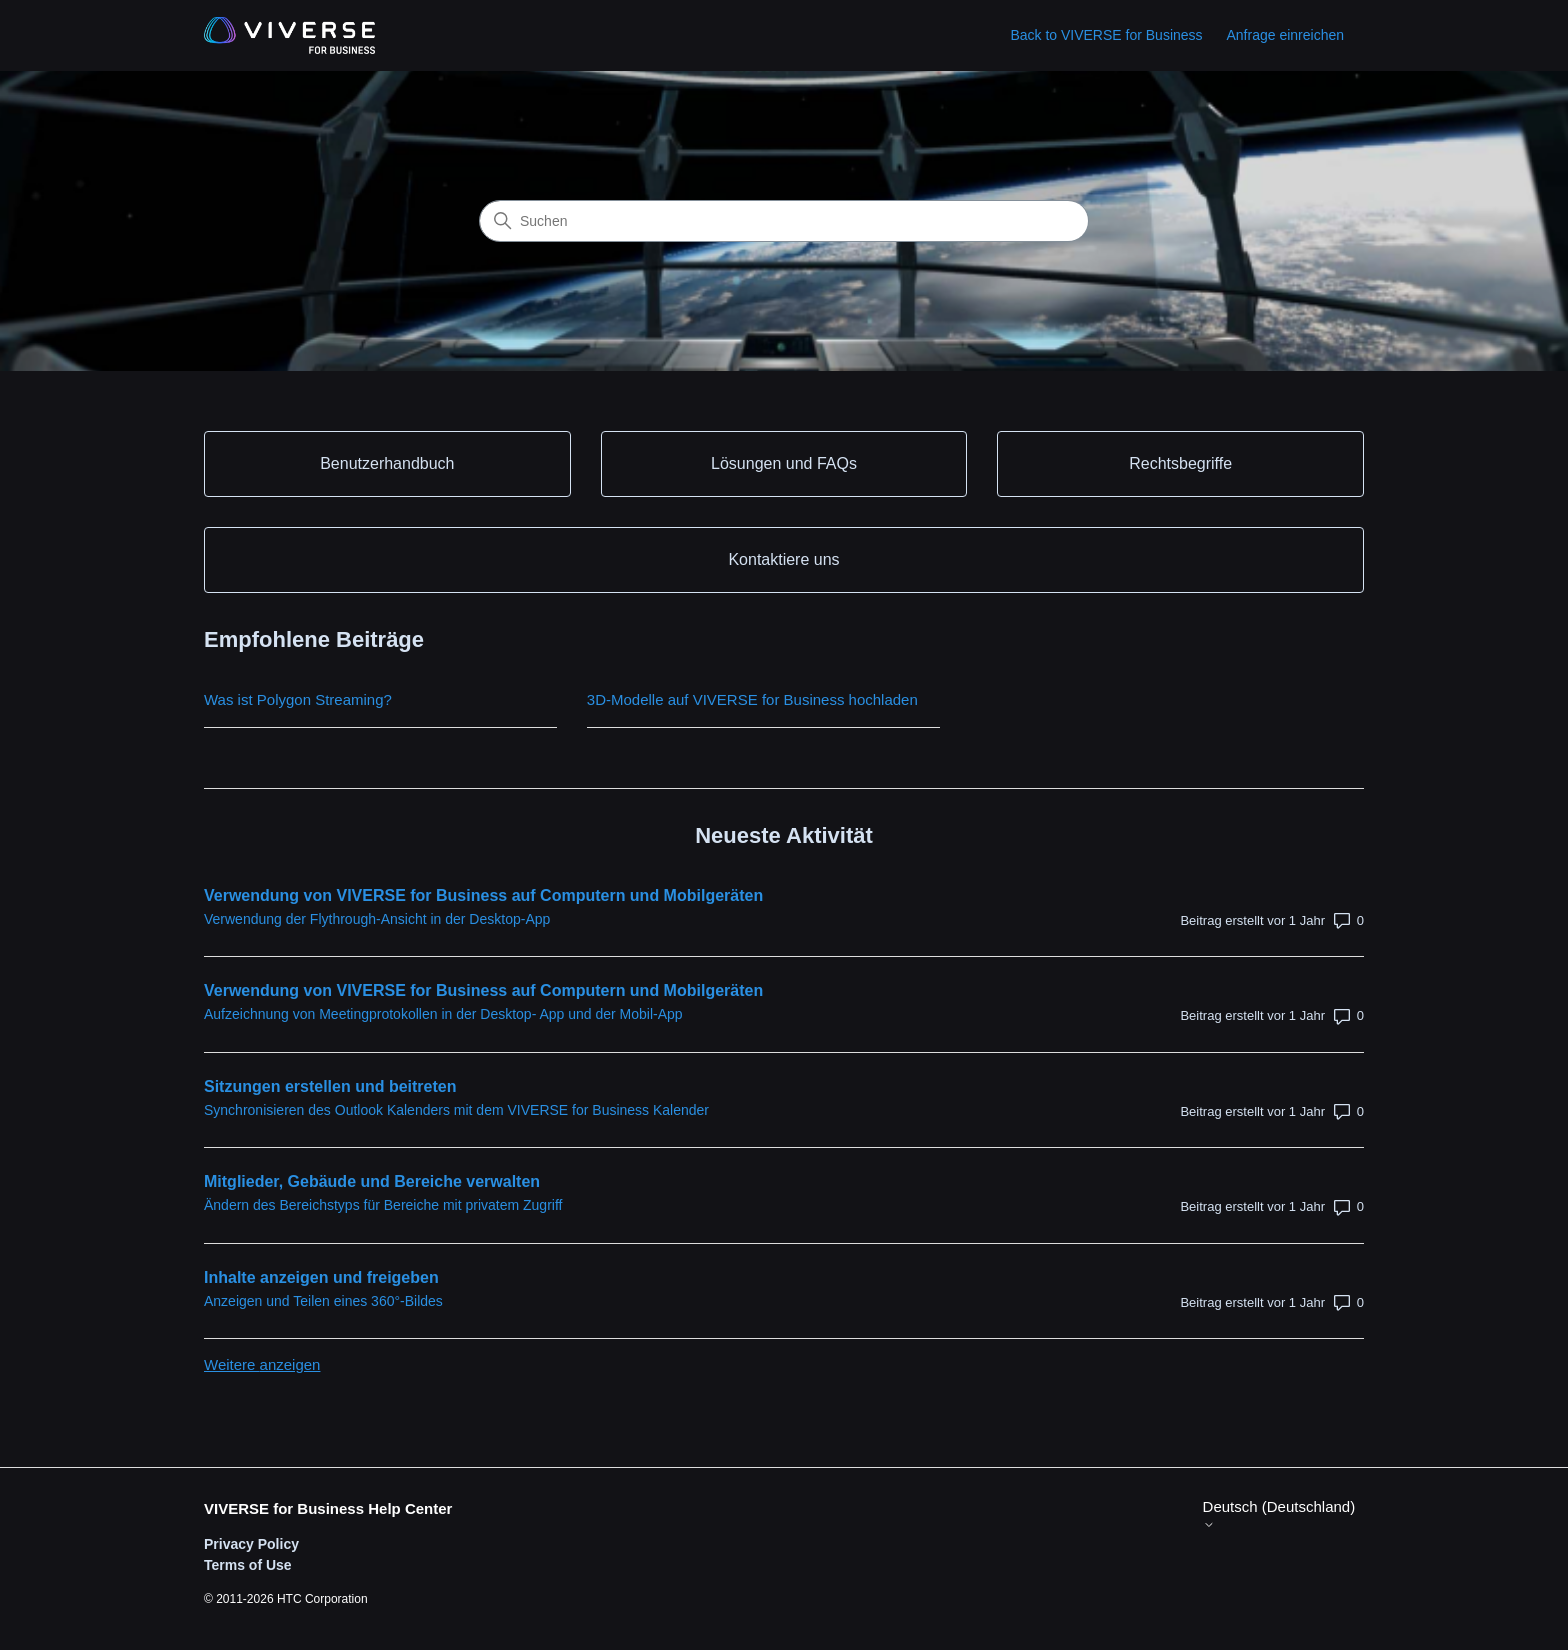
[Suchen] (784, 221)
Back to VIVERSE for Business (1106, 35)
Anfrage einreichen (1285, 35)
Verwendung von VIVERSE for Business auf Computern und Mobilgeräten (483, 895)
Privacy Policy (251, 1544)
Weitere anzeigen (262, 1364)
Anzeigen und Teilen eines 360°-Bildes (323, 1301)
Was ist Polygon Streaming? (298, 699)
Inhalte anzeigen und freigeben (321, 1277)
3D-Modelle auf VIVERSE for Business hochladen (752, 699)
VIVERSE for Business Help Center (328, 1508)
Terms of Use (248, 1565)
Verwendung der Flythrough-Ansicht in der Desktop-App (377, 919)
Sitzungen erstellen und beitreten (330, 1086)
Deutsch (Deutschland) (1279, 1514)
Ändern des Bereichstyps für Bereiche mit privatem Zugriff (383, 1205)
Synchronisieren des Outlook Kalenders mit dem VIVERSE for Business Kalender (456, 1110)
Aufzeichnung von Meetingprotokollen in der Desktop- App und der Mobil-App (443, 1014)
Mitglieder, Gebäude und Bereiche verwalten (372, 1181)
